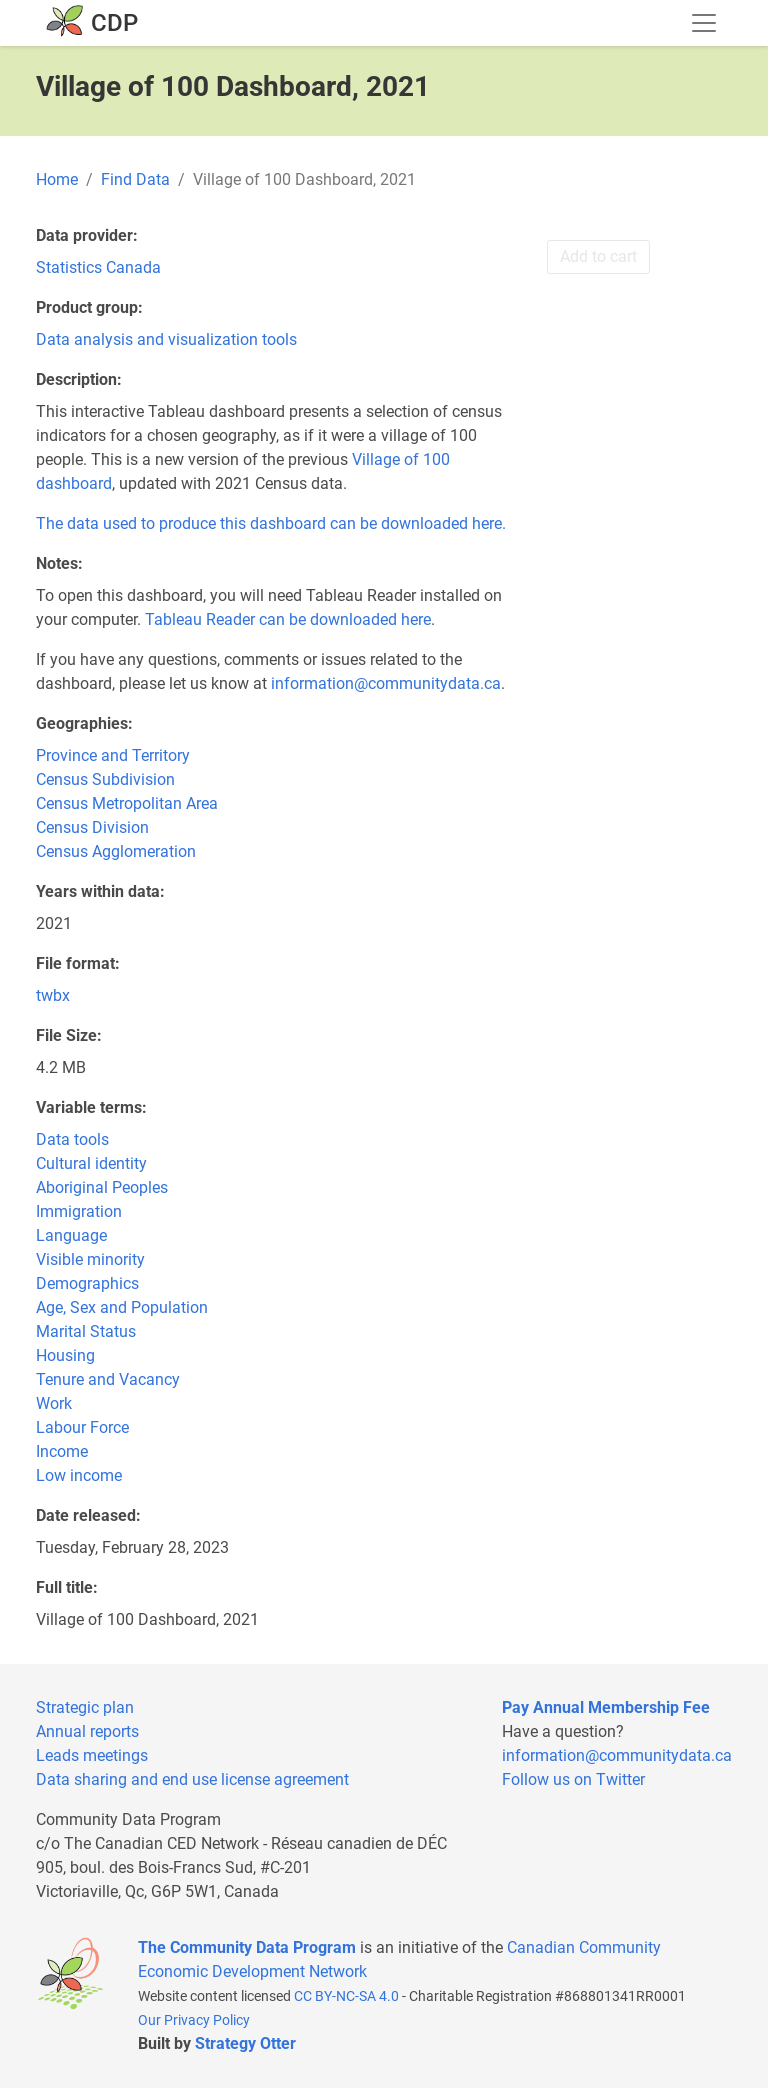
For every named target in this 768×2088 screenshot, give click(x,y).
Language (71, 1235)
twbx (53, 995)
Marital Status (86, 1331)
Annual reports (87, 1731)
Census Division (92, 827)
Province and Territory (113, 755)
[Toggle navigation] (704, 23)
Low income (79, 1475)
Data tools (72, 1139)
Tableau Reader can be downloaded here (288, 619)
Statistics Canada (98, 267)
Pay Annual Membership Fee (606, 1707)
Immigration (79, 1211)
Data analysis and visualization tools (166, 339)
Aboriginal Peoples (102, 1187)
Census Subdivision (105, 779)
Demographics (87, 1283)
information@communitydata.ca (386, 683)
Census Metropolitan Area (127, 803)
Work (54, 1403)
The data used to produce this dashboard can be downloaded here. (271, 523)
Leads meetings (92, 1755)
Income (62, 1451)
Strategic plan (85, 1707)
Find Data (135, 179)
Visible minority (90, 1259)
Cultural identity (91, 1163)
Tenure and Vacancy (108, 1379)
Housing (65, 1355)
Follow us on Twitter (573, 1779)
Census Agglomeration (116, 851)
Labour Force (82, 1427)
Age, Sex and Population (122, 1307)
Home (57, 179)
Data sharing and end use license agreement (192, 1779)
